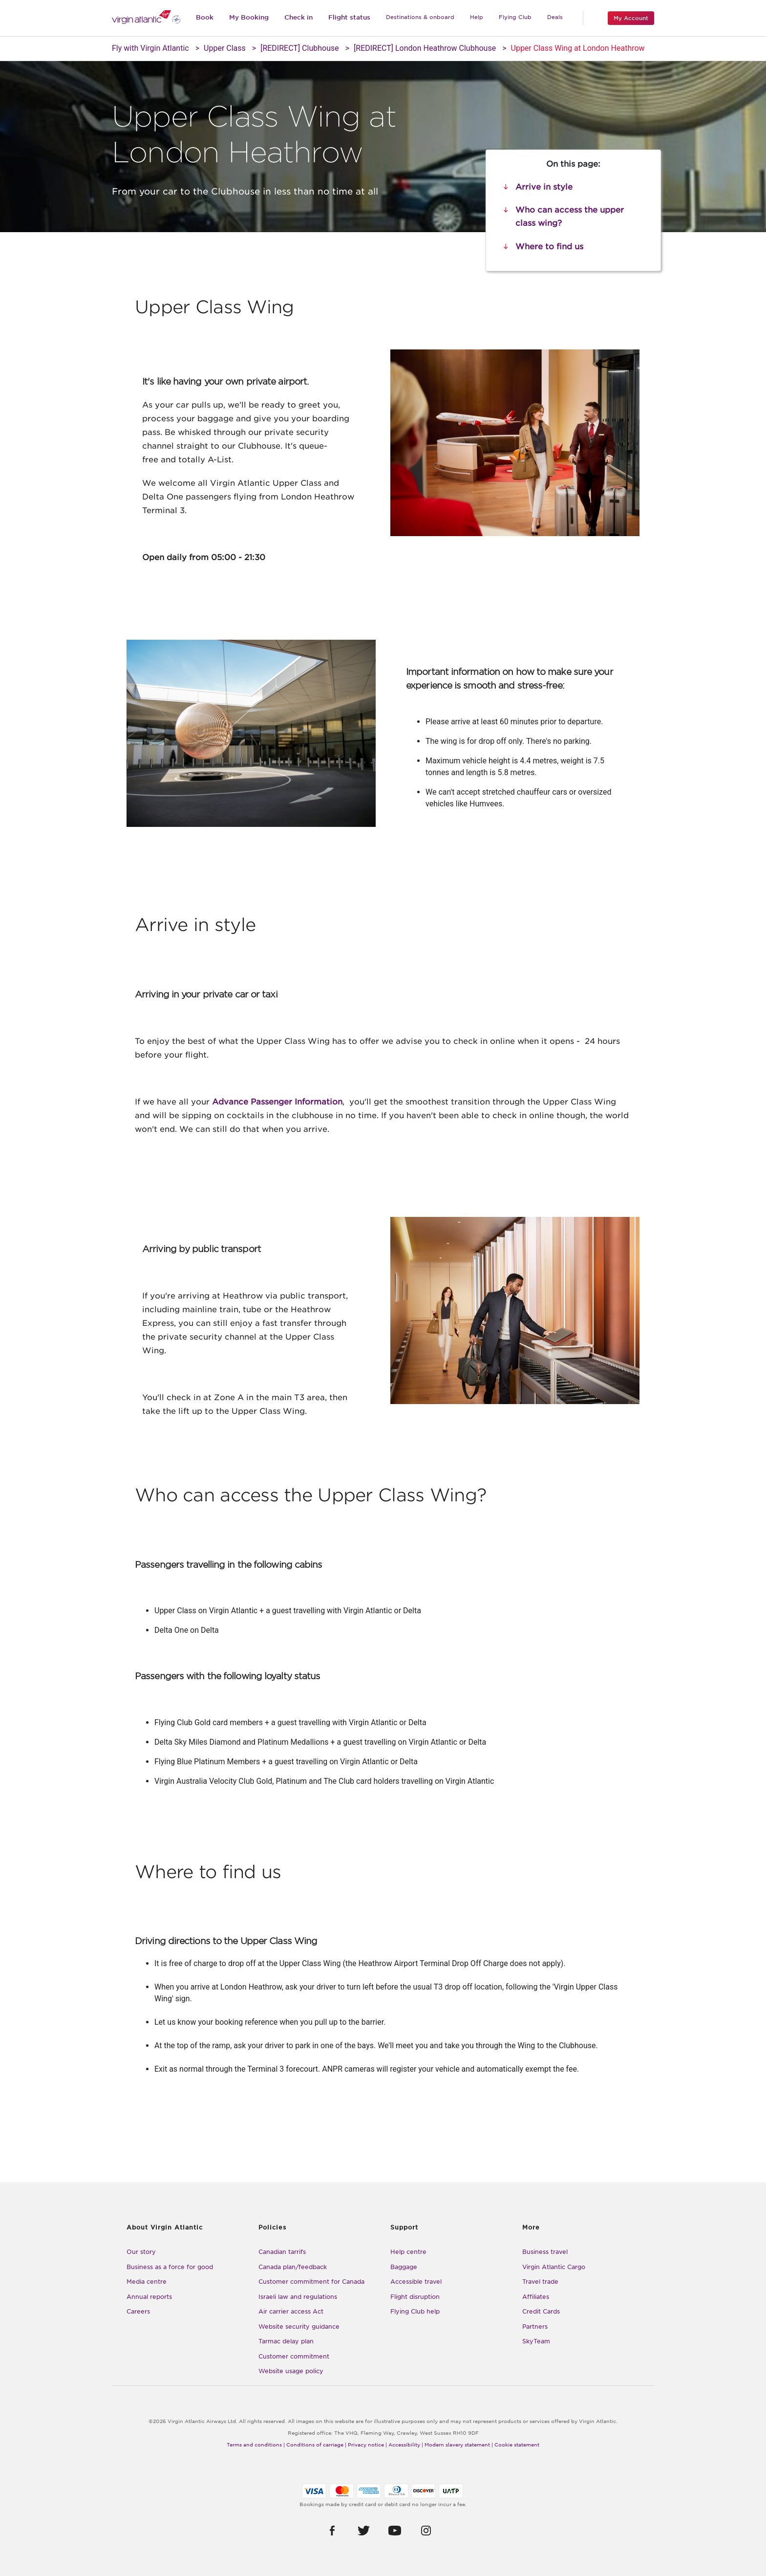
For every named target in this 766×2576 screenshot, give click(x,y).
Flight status (349, 17)
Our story (141, 2251)
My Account (631, 18)
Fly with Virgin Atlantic (150, 48)
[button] (332, 2531)
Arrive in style (544, 187)
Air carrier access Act (290, 2311)
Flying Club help (415, 2311)
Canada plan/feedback (292, 2267)
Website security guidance (299, 2326)
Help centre (408, 2251)
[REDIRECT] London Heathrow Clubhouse (425, 48)
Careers (138, 2311)
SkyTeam (536, 2341)
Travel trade (540, 2281)
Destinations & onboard (420, 17)
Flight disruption (415, 2296)
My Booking (249, 17)
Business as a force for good (170, 2267)
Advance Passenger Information (277, 1101)
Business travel (545, 2251)
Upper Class (225, 48)
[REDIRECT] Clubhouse (299, 48)
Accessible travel (416, 2281)
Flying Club (515, 17)
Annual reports (149, 2296)
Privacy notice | (367, 2444)
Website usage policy (290, 2371)
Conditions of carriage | (316, 2444)
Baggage (403, 2267)
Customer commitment (293, 2356)
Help (476, 17)
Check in (298, 17)
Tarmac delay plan (286, 2341)
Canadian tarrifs (282, 2251)
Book (204, 17)
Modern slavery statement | (459, 2444)
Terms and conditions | (256, 2444)
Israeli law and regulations (297, 2296)
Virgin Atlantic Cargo (553, 2267)
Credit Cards (541, 2311)
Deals (555, 17)
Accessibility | (405, 2444)
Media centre (147, 2281)
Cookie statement (516, 2444)
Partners (535, 2326)
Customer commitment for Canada (311, 2281)
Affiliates (535, 2296)
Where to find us (549, 246)
